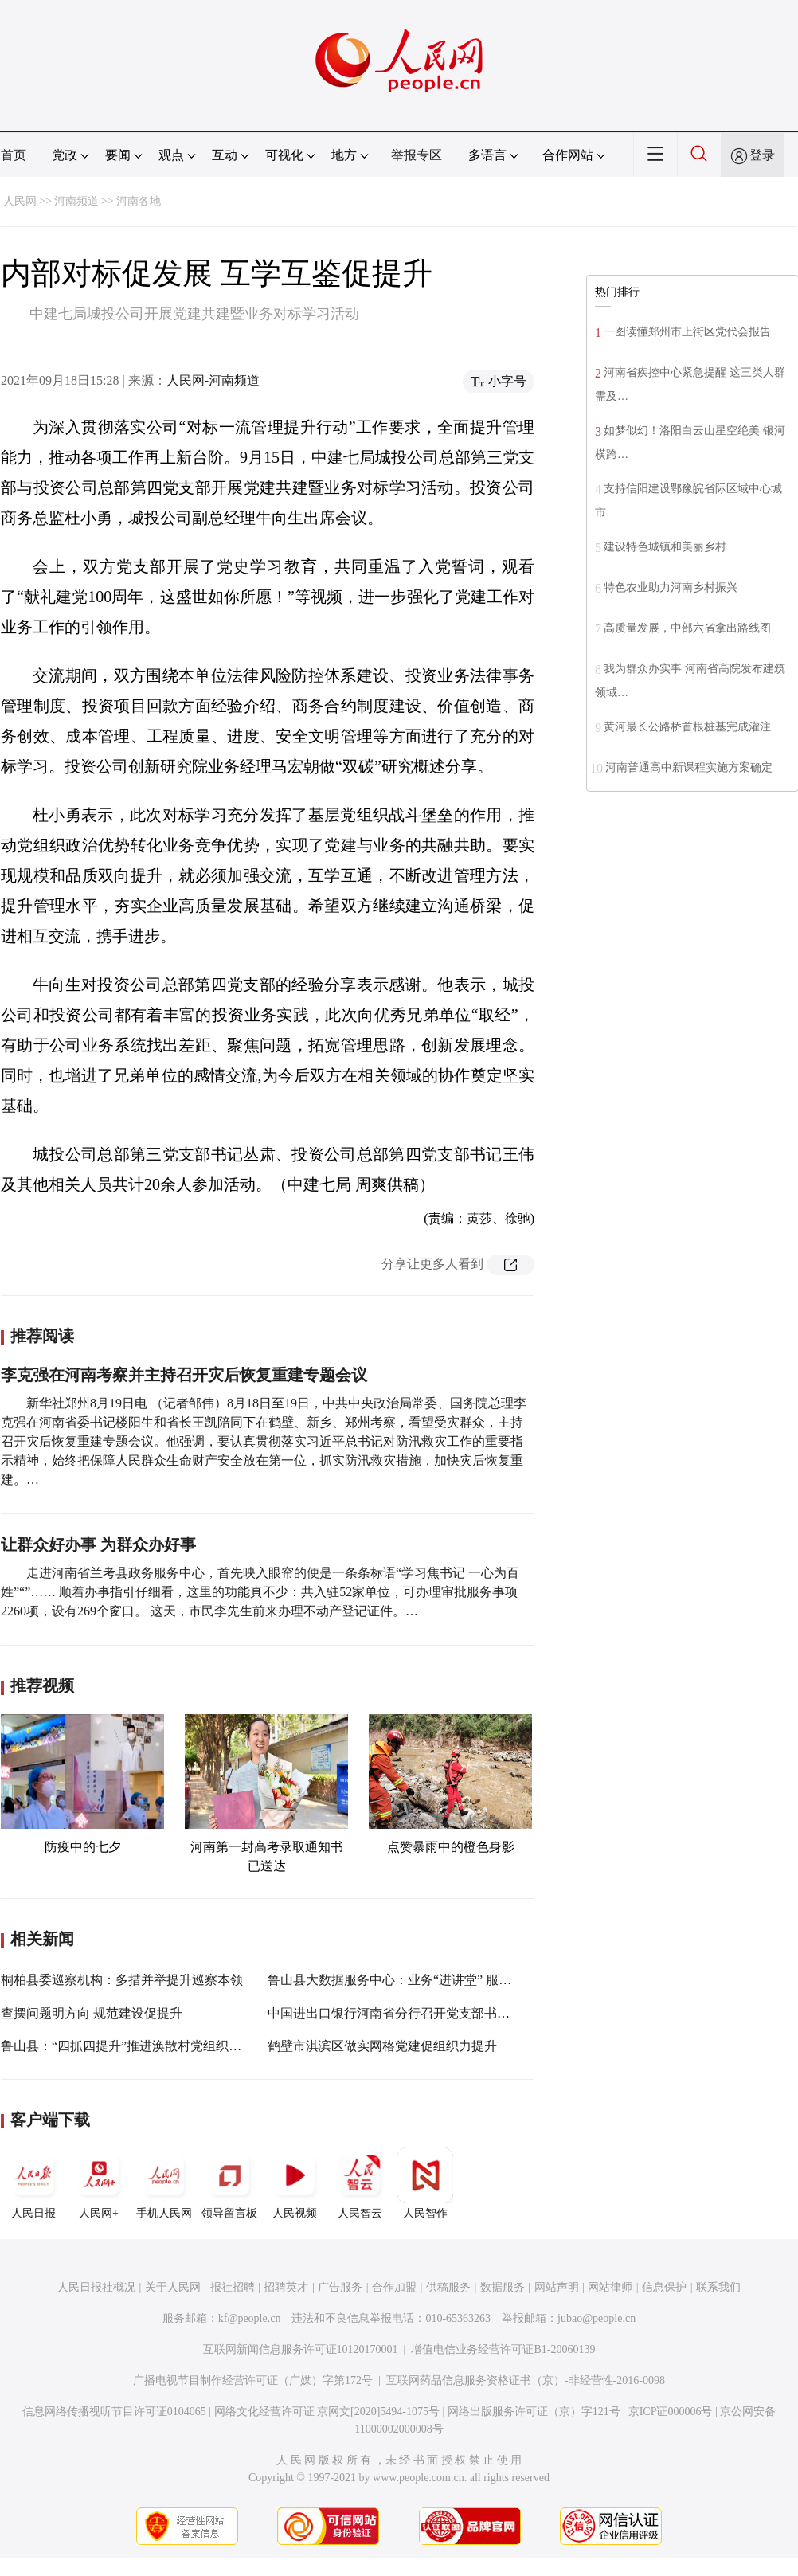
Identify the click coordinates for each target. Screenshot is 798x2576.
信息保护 (664, 2287)
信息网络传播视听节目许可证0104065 (114, 2411)
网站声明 (556, 2287)
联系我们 (718, 2287)
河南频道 (76, 201)
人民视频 (295, 2183)
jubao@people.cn (596, 2318)
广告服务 (340, 2287)
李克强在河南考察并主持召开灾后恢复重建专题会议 (184, 1375)
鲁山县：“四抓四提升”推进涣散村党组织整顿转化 (140, 2046)
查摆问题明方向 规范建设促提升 (91, 2013)
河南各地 (138, 201)
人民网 (20, 201)
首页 (13, 155)
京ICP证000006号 (670, 2411)
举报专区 (416, 155)
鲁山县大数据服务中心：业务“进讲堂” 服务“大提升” (414, 1980)
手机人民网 (164, 2183)
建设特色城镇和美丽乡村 (665, 547)
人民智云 (360, 2183)
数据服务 (502, 2287)
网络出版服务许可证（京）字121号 (534, 2411)
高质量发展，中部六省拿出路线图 (687, 628)
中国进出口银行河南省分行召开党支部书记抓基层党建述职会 (440, 2013)
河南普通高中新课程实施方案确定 (689, 767)
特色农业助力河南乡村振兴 (670, 587)
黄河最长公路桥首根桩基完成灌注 (687, 727)
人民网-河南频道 (213, 380)
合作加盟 (394, 2287)
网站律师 (610, 2287)
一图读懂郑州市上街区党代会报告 (687, 332)
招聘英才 (286, 2287)
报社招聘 (232, 2287)
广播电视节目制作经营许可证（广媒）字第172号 (253, 2380)
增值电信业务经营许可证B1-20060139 (503, 2349)
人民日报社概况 (96, 2287)
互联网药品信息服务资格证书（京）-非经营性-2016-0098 (525, 2380)
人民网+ (99, 2183)
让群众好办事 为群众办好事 (98, 1544)
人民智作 (425, 2183)
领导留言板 (229, 2183)
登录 (762, 155)
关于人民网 (173, 2287)
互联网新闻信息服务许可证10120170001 (300, 2349)
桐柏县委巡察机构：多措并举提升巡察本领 (122, 1980)
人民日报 (33, 2183)
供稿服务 (448, 2287)
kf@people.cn (249, 2318)
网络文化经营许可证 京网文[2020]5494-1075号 (327, 2411)
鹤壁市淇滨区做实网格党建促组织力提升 (382, 2046)
